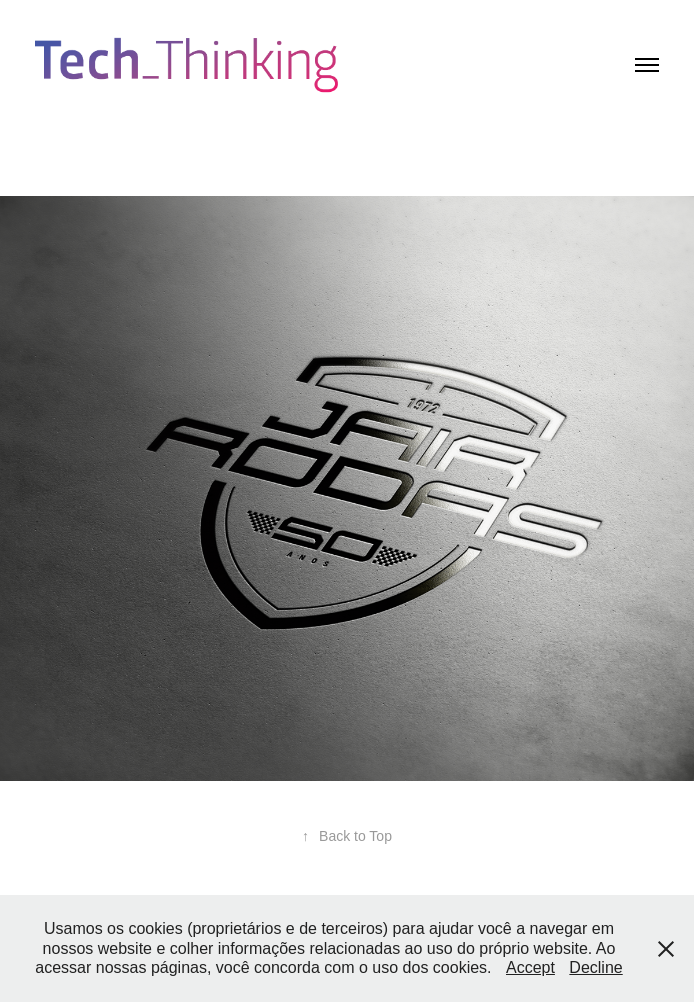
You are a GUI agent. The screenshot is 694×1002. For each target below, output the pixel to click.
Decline (595, 967)
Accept (530, 967)
